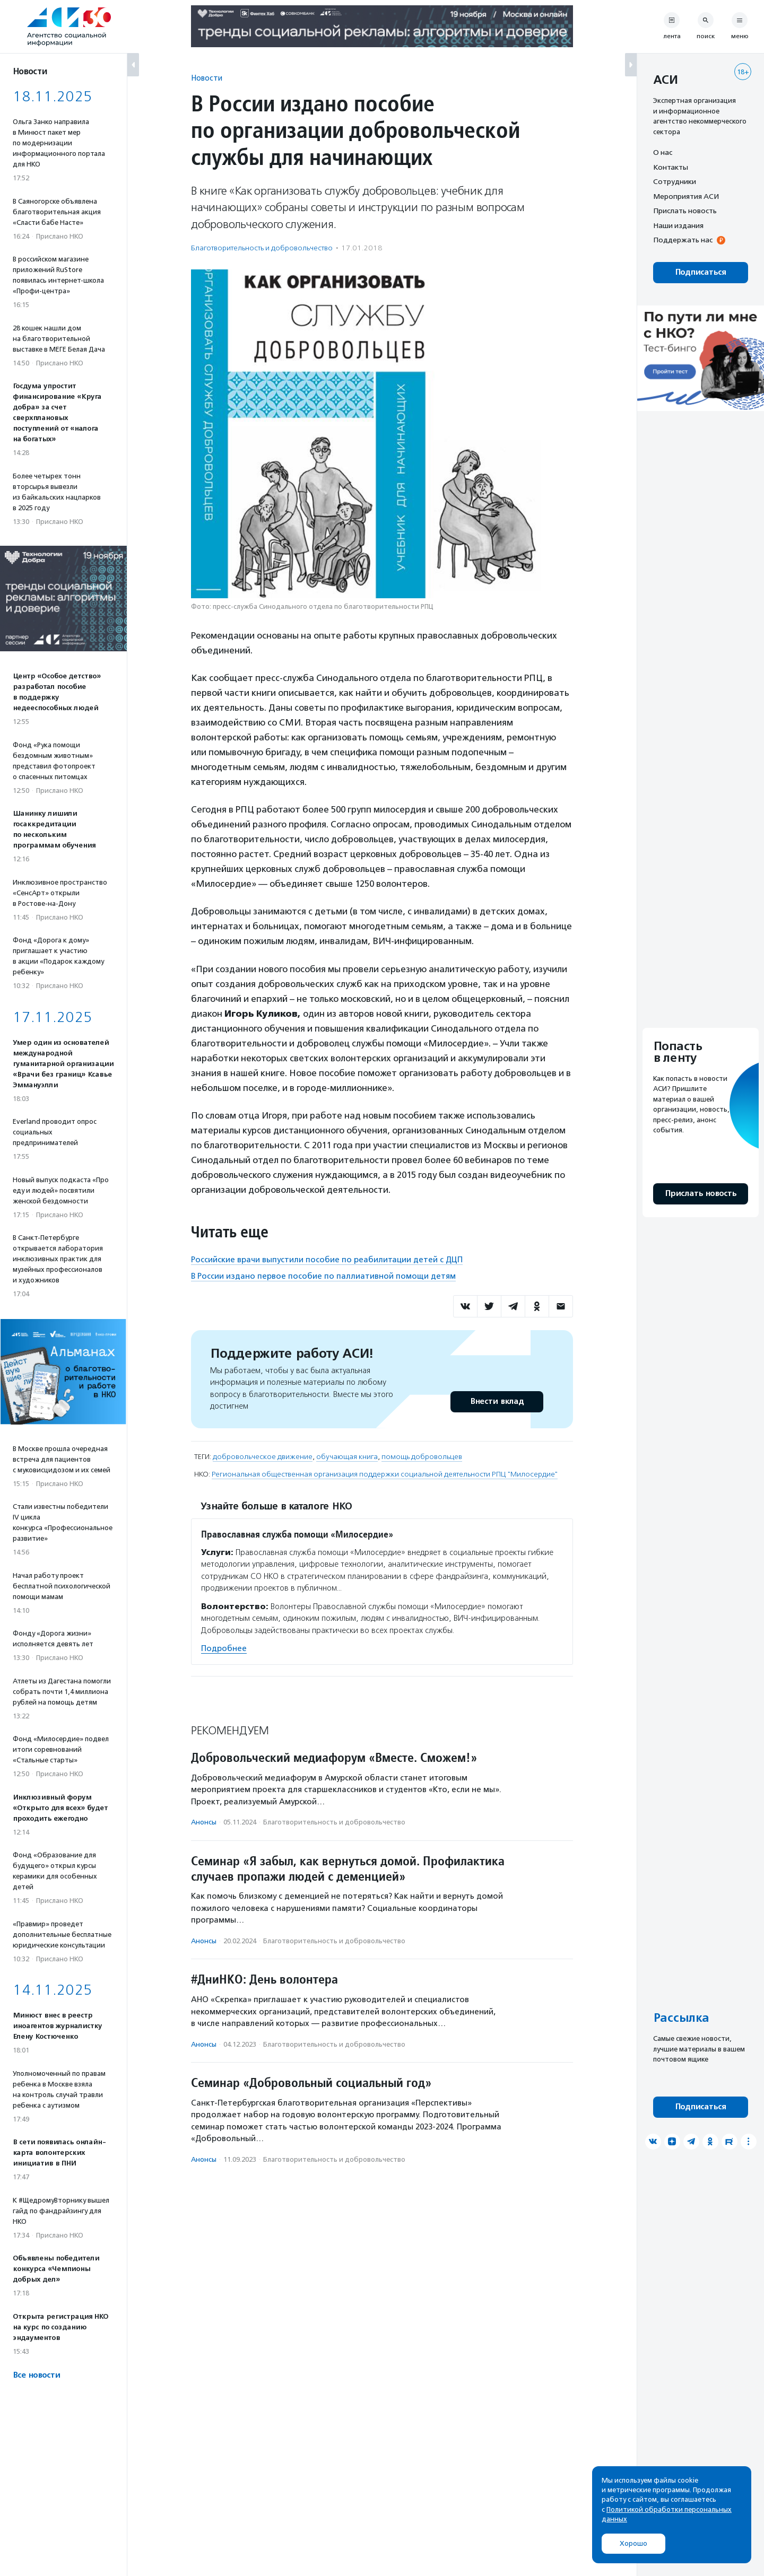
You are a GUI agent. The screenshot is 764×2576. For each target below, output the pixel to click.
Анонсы (203, 1822)
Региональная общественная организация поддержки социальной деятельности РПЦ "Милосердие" (385, 1474)
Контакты (670, 167)
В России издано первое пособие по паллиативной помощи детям (323, 1276)
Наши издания (678, 225)
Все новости (36, 2375)
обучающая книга (347, 1456)
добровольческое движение (262, 1456)
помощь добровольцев (421, 1456)
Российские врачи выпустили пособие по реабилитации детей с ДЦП (327, 1259)
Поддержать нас (683, 239)
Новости (206, 77)
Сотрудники (674, 181)
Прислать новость (685, 210)
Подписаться (700, 272)
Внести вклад (496, 1401)
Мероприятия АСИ (686, 196)
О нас (662, 152)
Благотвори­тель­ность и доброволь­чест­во (262, 247)
